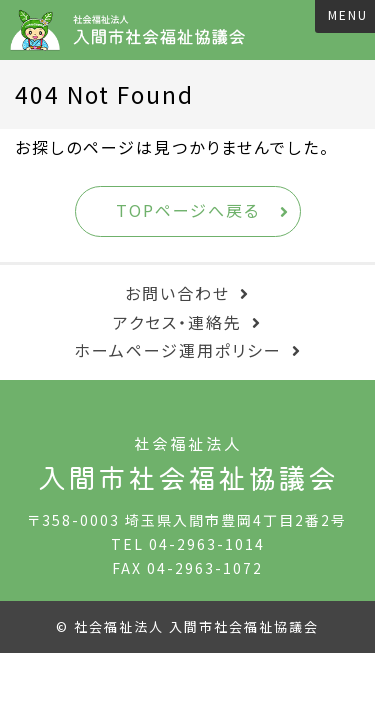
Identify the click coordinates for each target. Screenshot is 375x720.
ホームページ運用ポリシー (178, 350)
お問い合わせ (177, 293)
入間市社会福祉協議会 (134, 30)
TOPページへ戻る (188, 210)
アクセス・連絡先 (177, 322)
